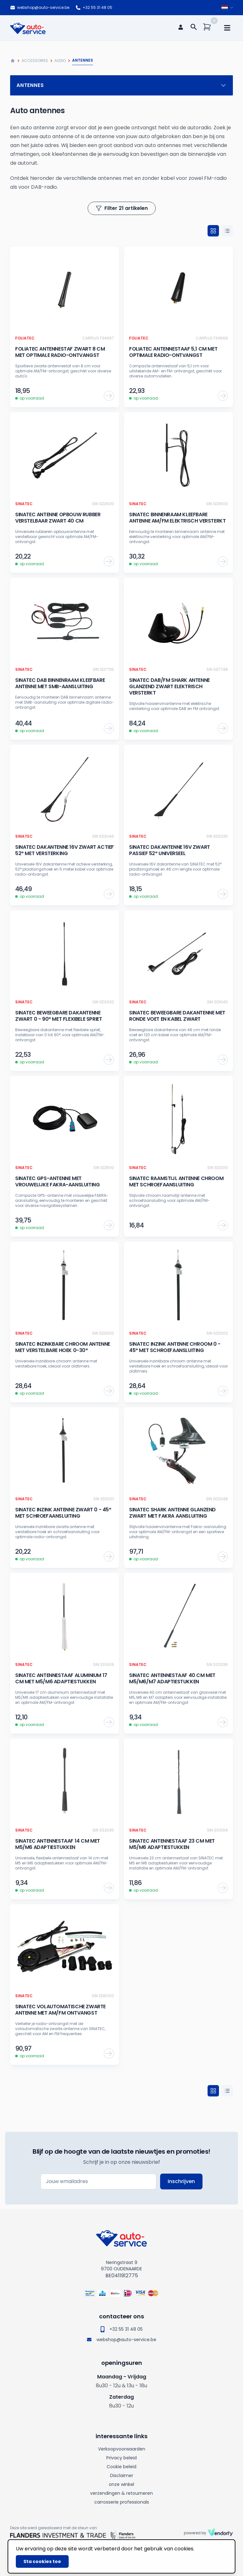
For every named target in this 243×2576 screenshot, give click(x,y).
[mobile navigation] (227, 28)
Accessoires (35, 60)
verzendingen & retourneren (121, 2493)
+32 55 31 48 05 (94, 7)
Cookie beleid (121, 2466)
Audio (60, 60)
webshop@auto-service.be (39, 7)
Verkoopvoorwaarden (121, 2449)
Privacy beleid (121, 2458)
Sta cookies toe (42, 2561)
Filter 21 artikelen (122, 208)
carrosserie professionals (121, 2502)
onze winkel (121, 2484)
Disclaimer (121, 2475)
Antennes (121, 85)
